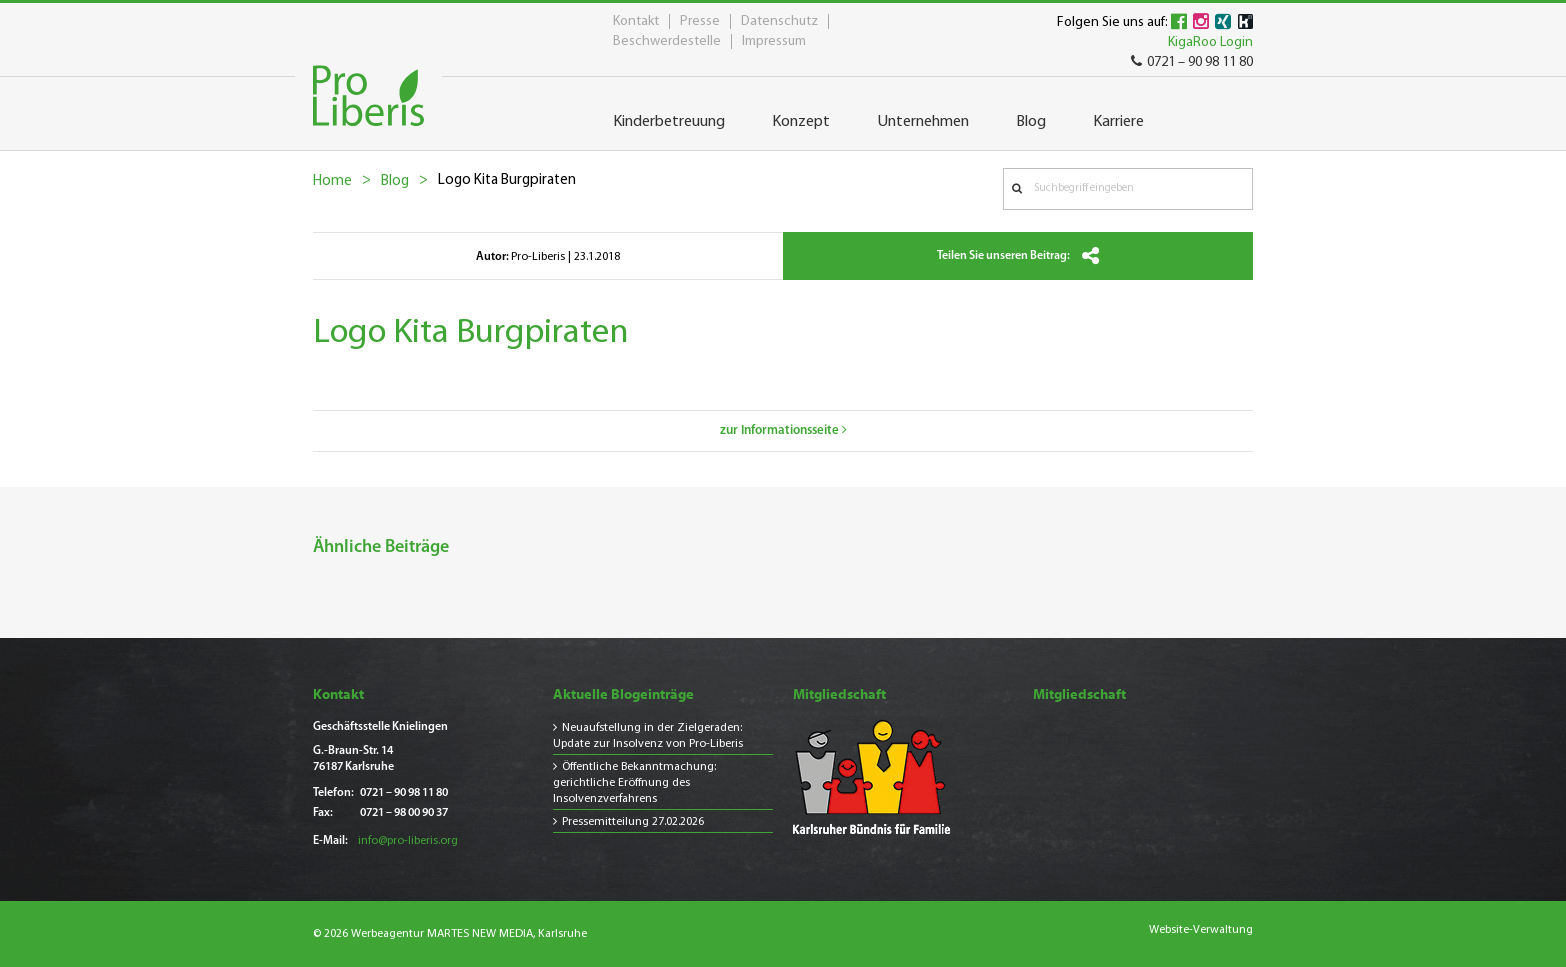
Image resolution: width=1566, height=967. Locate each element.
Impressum (774, 41)
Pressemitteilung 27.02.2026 (633, 822)
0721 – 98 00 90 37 (404, 813)
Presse (700, 21)
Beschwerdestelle (667, 41)
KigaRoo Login (1210, 42)
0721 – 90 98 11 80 (1192, 62)
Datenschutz (779, 21)
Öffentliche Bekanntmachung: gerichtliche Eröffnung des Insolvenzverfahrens (634, 783)
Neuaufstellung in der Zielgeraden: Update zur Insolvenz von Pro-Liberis (648, 736)
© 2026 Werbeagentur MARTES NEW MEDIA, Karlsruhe (450, 934)
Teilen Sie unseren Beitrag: (1018, 256)
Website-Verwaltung (1201, 930)
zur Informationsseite (783, 430)
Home (332, 181)
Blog (395, 181)
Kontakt (636, 21)
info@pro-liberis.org (408, 841)
